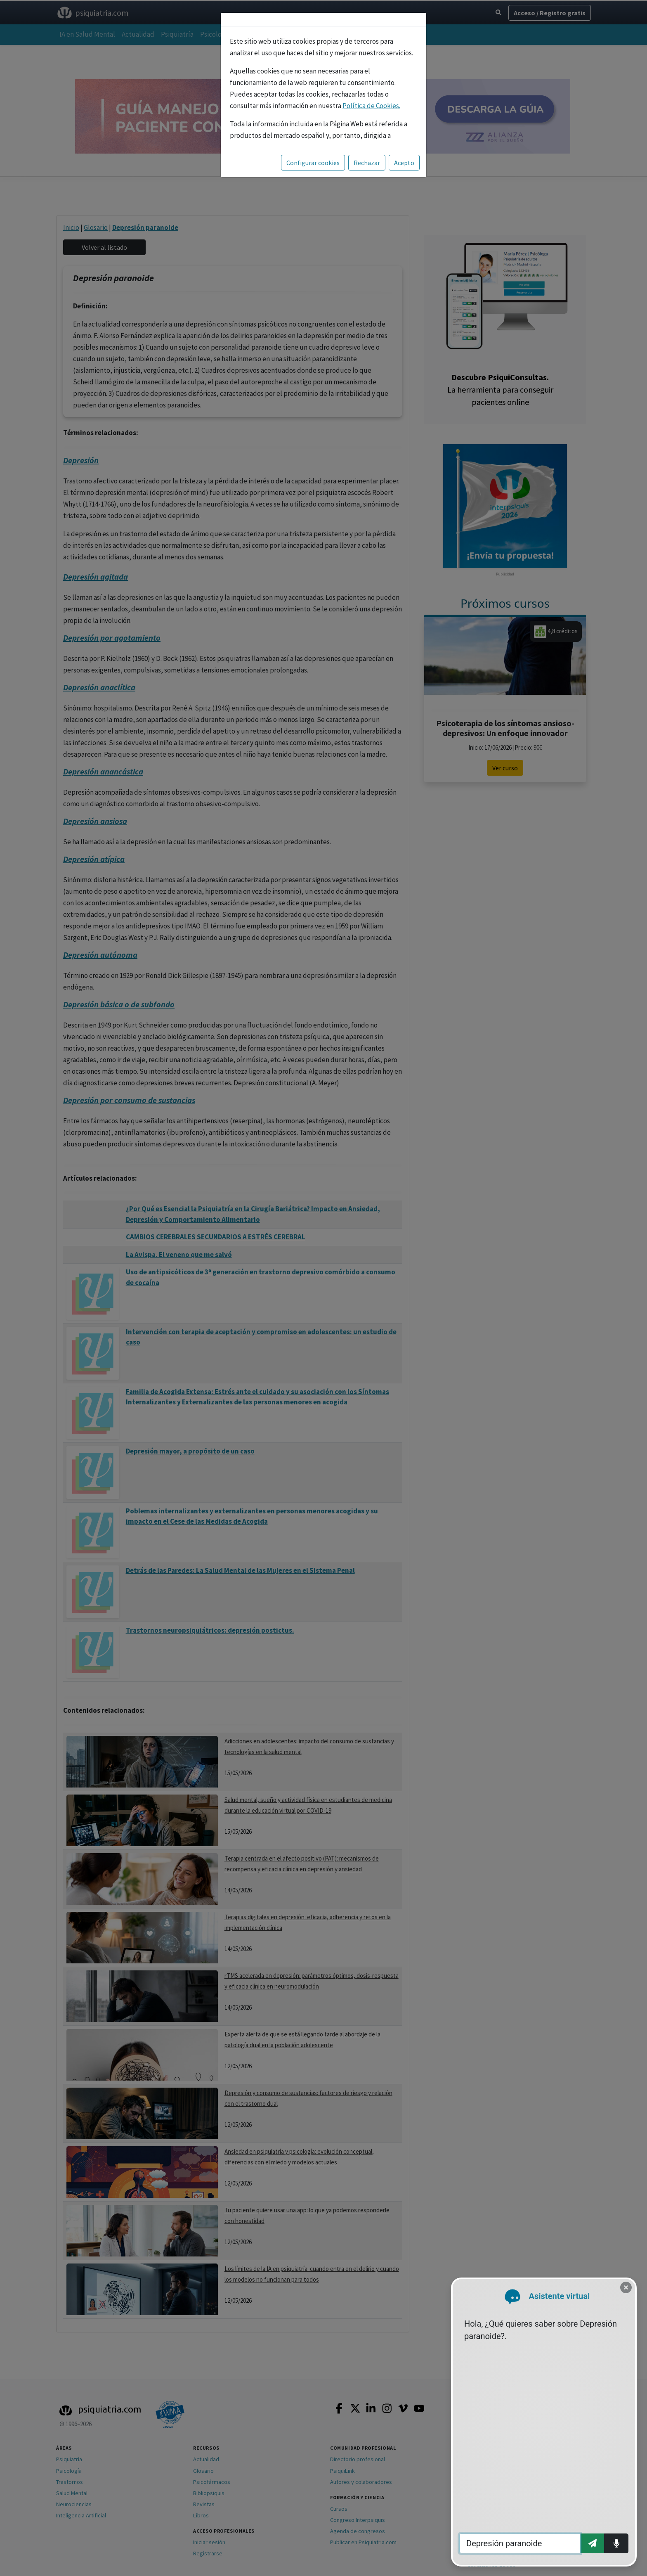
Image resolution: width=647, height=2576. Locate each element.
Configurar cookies (313, 163)
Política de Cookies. (371, 105)
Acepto (404, 163)
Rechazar (367, 163)
